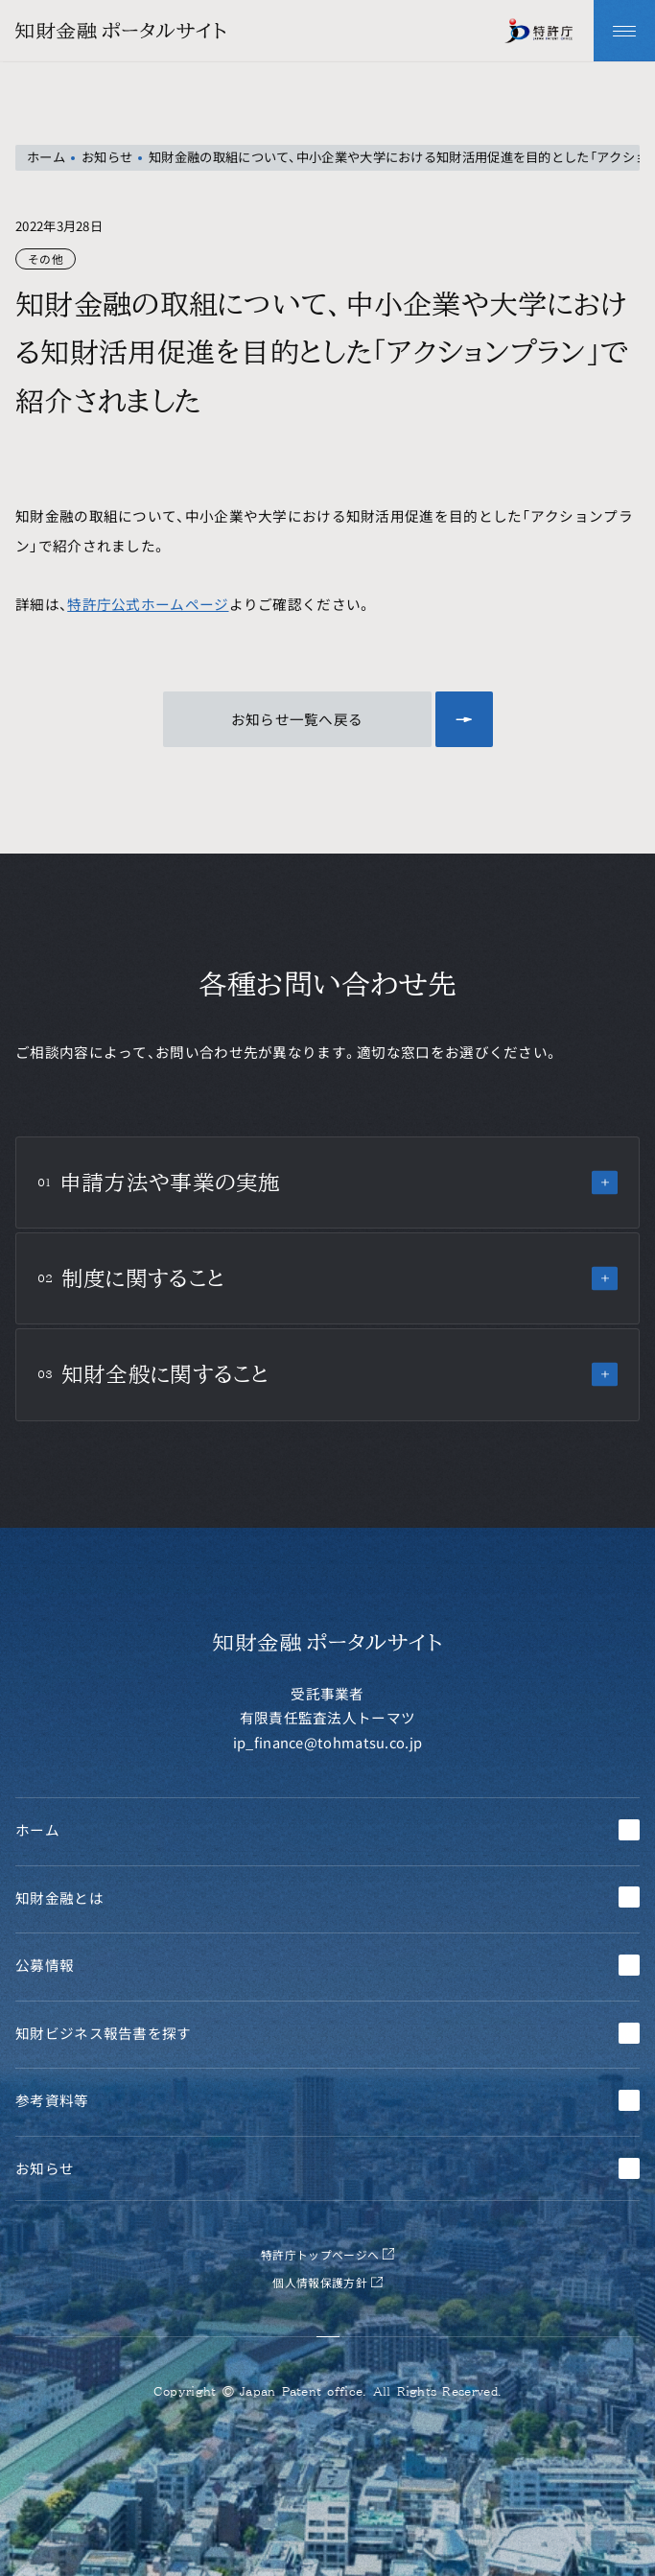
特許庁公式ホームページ (147, 604)
